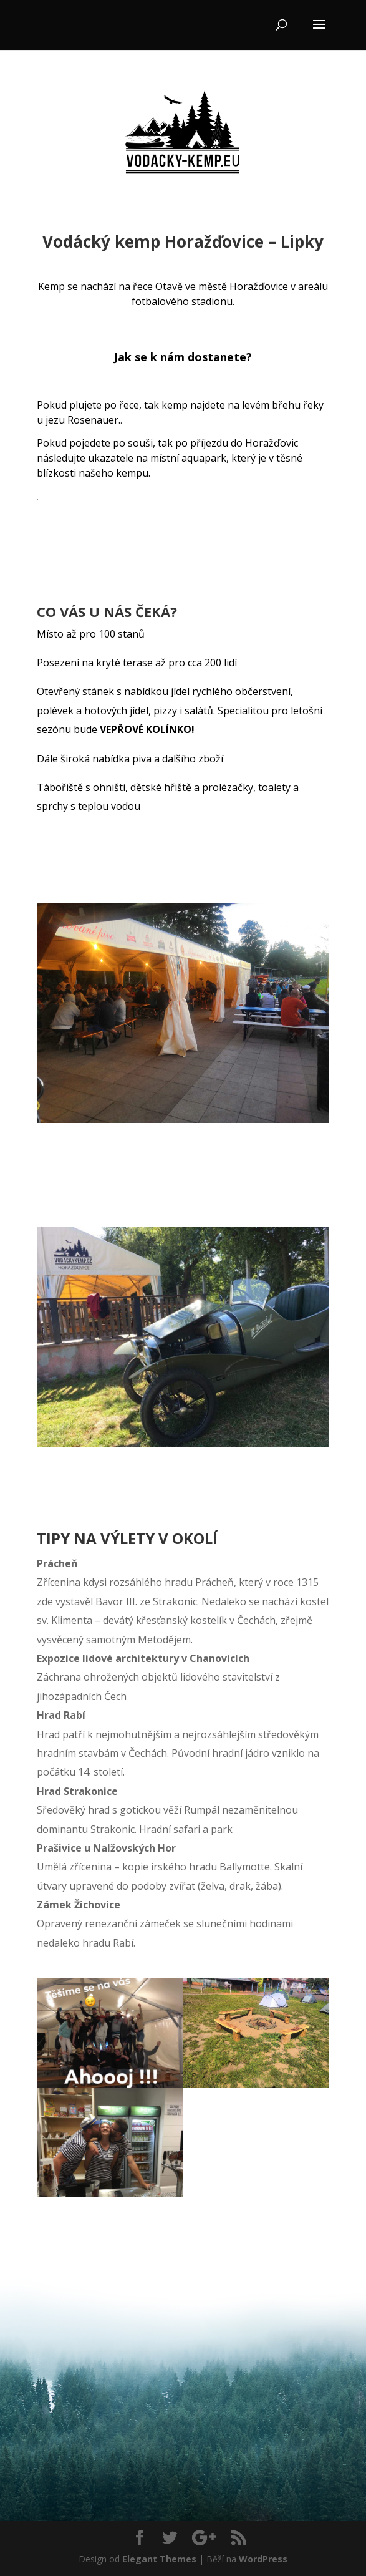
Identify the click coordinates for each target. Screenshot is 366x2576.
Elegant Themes (159, 2559)
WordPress (263, 2559)
